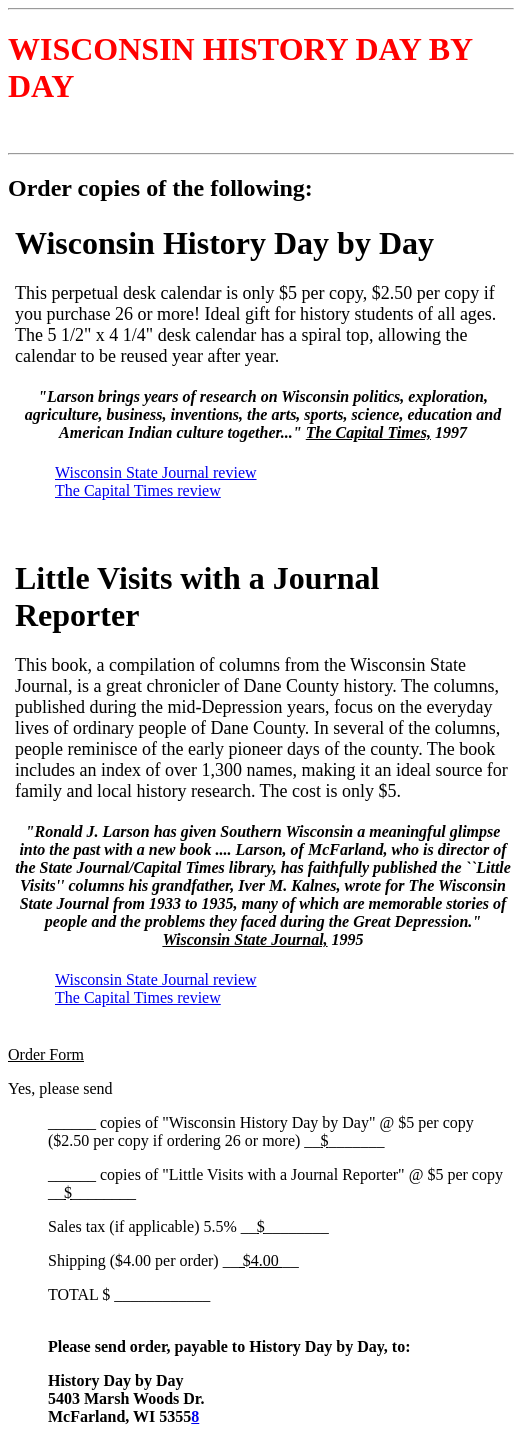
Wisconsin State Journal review (156, 472)
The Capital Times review (138, 490)
